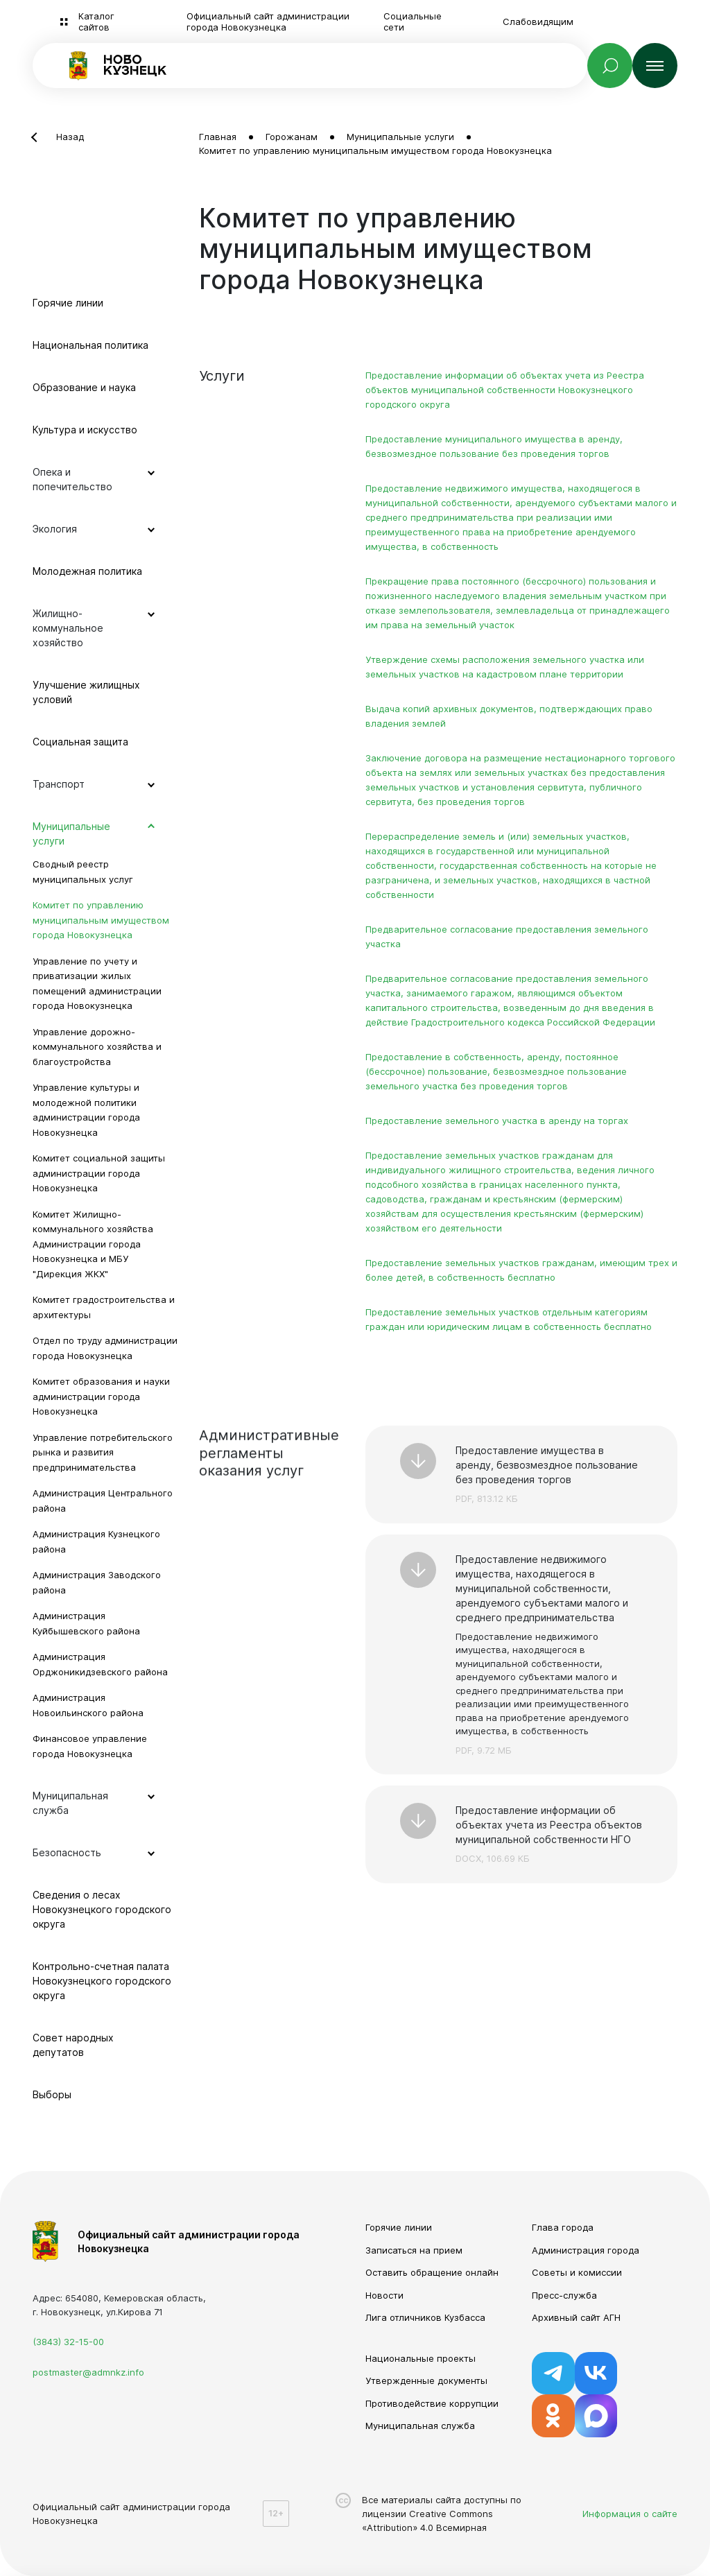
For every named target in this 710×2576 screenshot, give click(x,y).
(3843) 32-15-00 (68, 2341)
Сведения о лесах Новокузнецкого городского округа (102, 1909)
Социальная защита (80, 741)
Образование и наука (84, 387)
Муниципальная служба (420, 2425)
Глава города (563, 2227)
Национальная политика (90, 345)
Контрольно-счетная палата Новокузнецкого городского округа (102, 1980)
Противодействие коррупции (432, 2403)
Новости (384, 2295)
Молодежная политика (87, 571)
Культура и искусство (85, 429)
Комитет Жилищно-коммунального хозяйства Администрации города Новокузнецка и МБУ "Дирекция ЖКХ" (93, 1244)
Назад (70, 136)
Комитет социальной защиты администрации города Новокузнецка (99, 1172)
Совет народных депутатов (73, 2045)
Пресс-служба (564, 2295)
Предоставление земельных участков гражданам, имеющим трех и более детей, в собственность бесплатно (521, 1270)
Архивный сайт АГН (576, 2317)
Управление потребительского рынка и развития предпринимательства (103, 1452)
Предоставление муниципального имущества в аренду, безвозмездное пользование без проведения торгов (494, 446)
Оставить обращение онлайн (432, 2272)
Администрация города (585, 2250)
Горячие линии (68, 303)
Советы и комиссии (577, 2272)
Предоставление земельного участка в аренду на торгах (496, 1120)
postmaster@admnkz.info (88, 2372)
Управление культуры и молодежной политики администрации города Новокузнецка (86, 1110)
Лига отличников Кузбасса (425, 2317)
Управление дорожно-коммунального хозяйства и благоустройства (97, 1046)
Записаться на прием (413, 2250)
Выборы (52, 2094)
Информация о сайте (629, 2513)
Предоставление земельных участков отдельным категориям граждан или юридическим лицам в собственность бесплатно (508, 1319)
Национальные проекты (420, 2358)
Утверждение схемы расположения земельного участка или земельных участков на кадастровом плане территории (504, 667)
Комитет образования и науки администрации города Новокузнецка (101, 1396)
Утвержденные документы (426, 2380)
